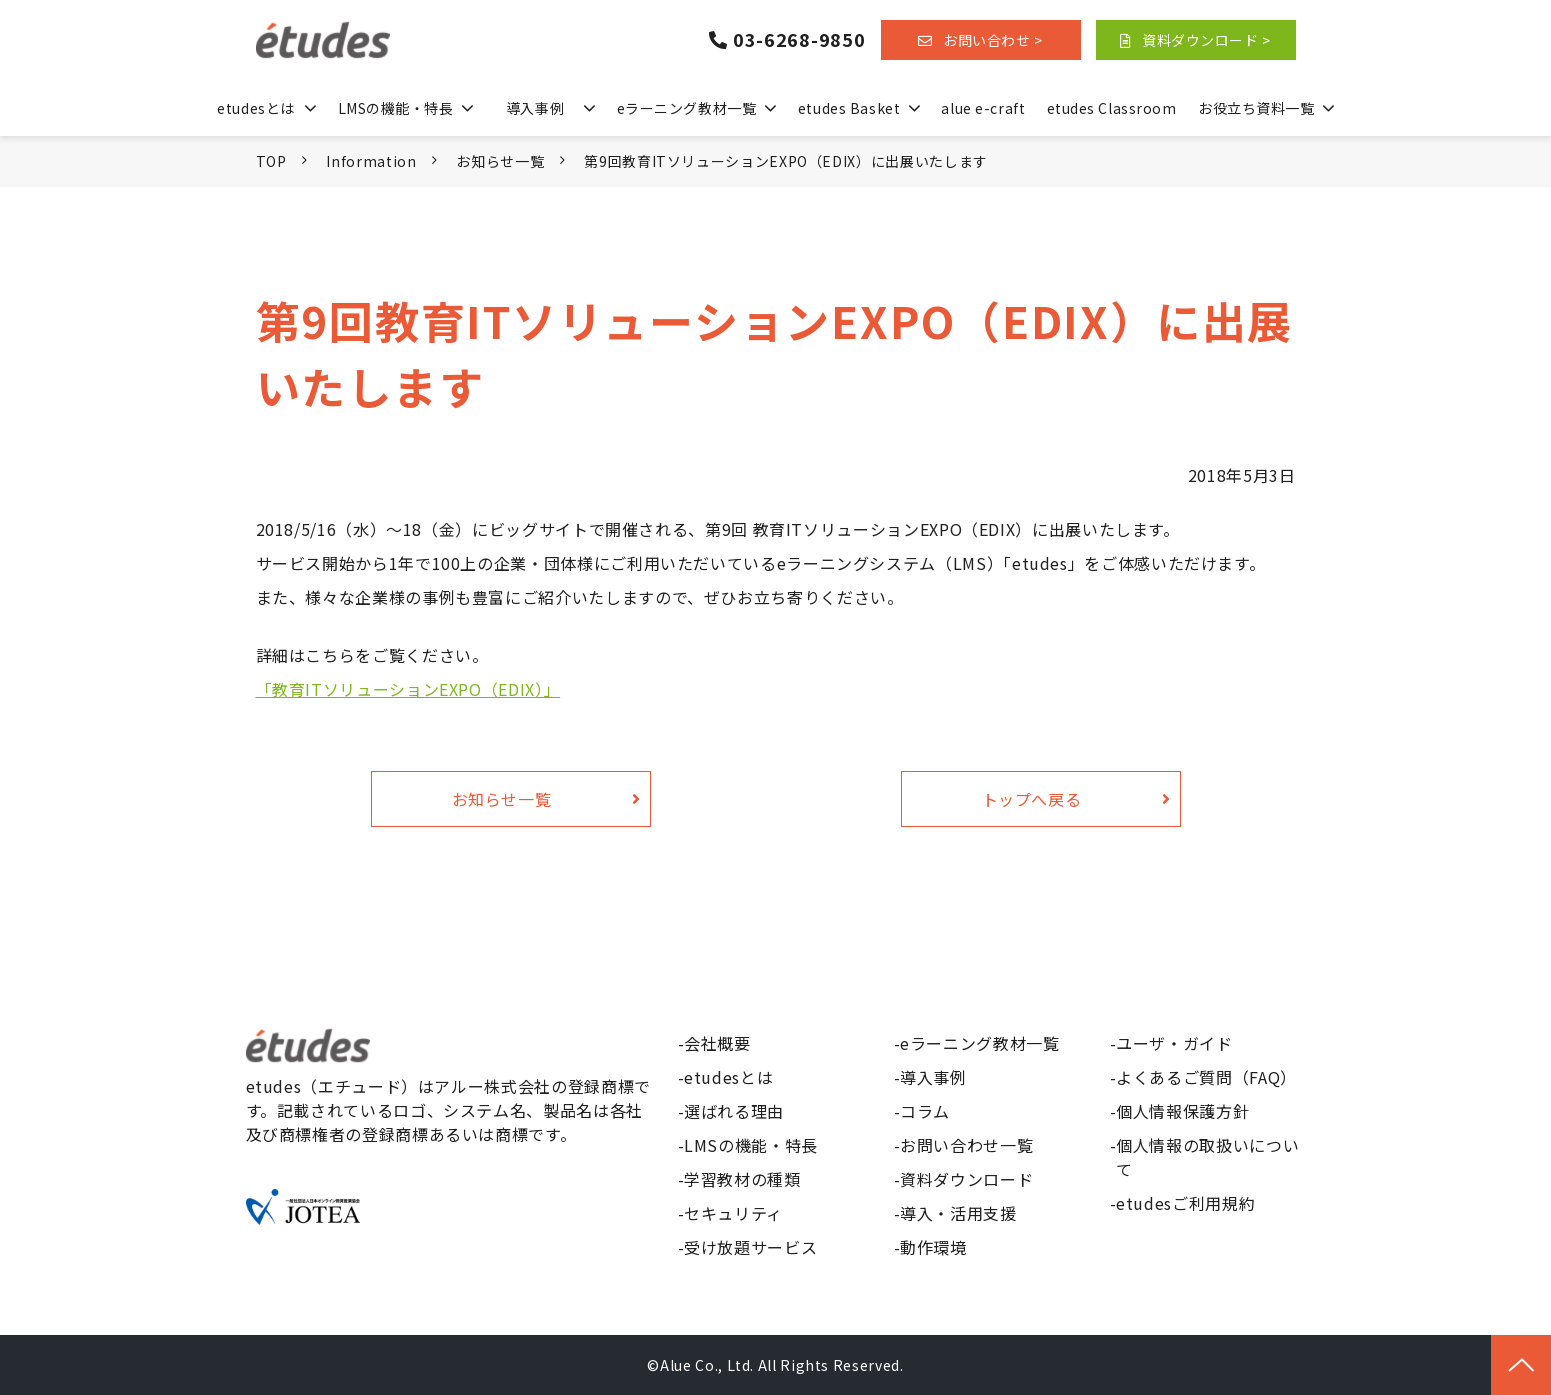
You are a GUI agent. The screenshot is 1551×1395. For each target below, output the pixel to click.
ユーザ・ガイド (1174, 1043)
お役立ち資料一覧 (1256, 108)
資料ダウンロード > (1206, 40)
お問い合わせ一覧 (966, 1145)
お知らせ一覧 (500, 161)
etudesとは (255, 108)
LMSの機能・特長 (396, 108)
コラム (925, 1111)
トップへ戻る (1032, 799)
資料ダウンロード (966, 1179)
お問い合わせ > (992, 40)
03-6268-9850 (799, 40)
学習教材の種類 (742, 1179)
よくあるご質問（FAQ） (1206, 1077)
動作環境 (933, 1247)
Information (371, 161)
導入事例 (535, 108)
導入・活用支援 (958, 1213)
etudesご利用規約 (1185, 1203)
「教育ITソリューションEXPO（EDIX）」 (408, 689)
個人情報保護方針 (1182, 1111)
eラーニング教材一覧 (687, 108)
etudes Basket (849, 108)
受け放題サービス (750, 1247)
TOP (271, 161)
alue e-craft (983, 108)
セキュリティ (733, 1213)
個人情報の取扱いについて (1207, 1157)
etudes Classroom (1112, 108)
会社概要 (717, 1043)
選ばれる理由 (734, 1111)
